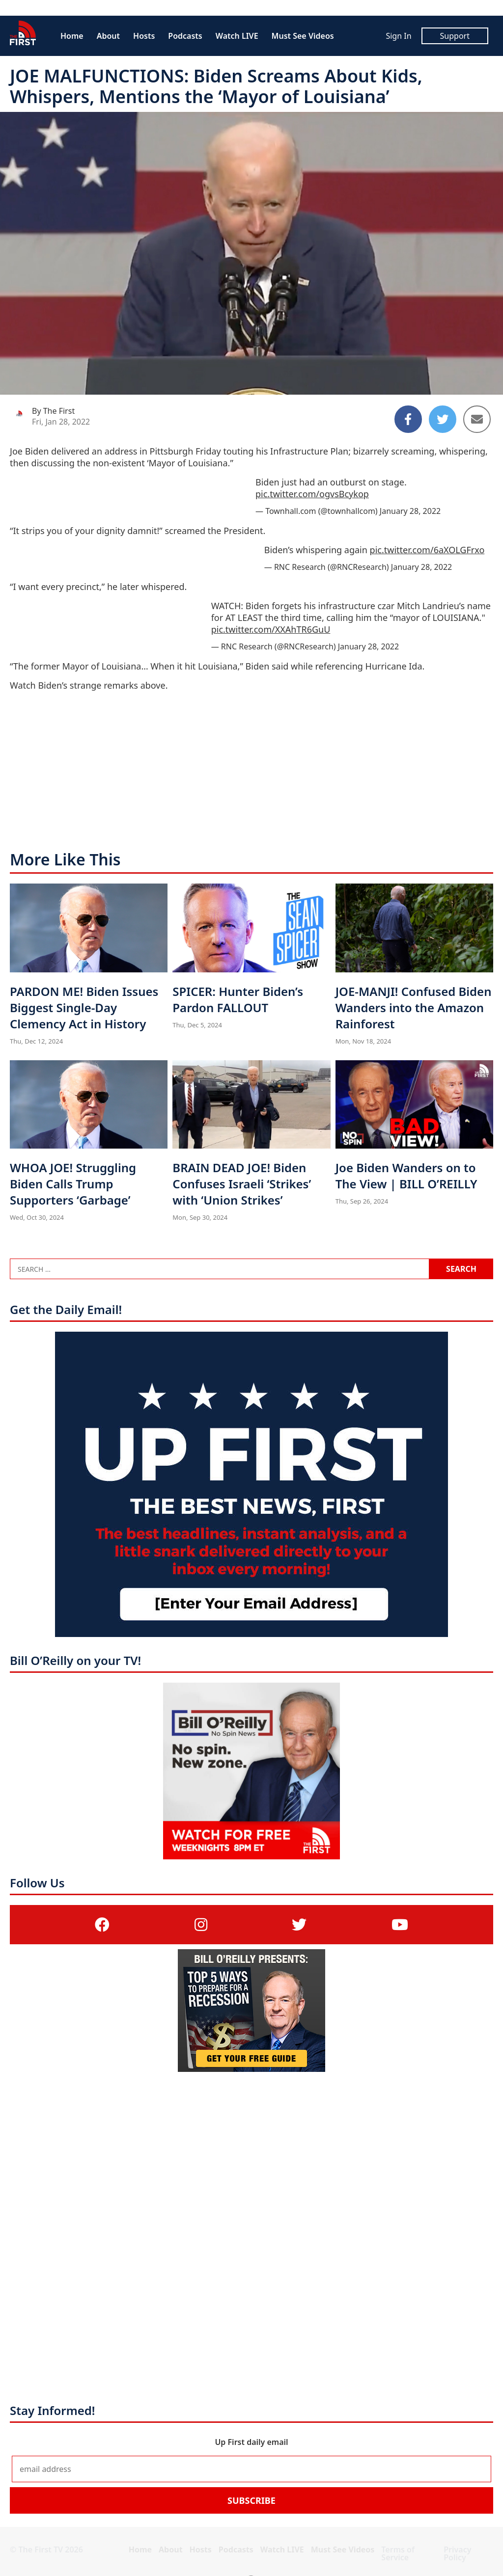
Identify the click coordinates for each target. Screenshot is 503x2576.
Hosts (144, 35)
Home (72, 35)
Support (455, 35)
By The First (53, 410)
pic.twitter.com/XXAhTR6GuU (271, 629)
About (108, 35)
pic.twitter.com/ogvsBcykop (312, 494)
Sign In (398, 35)
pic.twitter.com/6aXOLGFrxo (427, 550)
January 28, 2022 (410, 511)
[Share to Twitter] (442, 419)
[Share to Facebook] (408, 419)
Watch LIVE (237, 35)
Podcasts (185, 35)
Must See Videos (303, 35)
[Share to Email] (477, 419)
